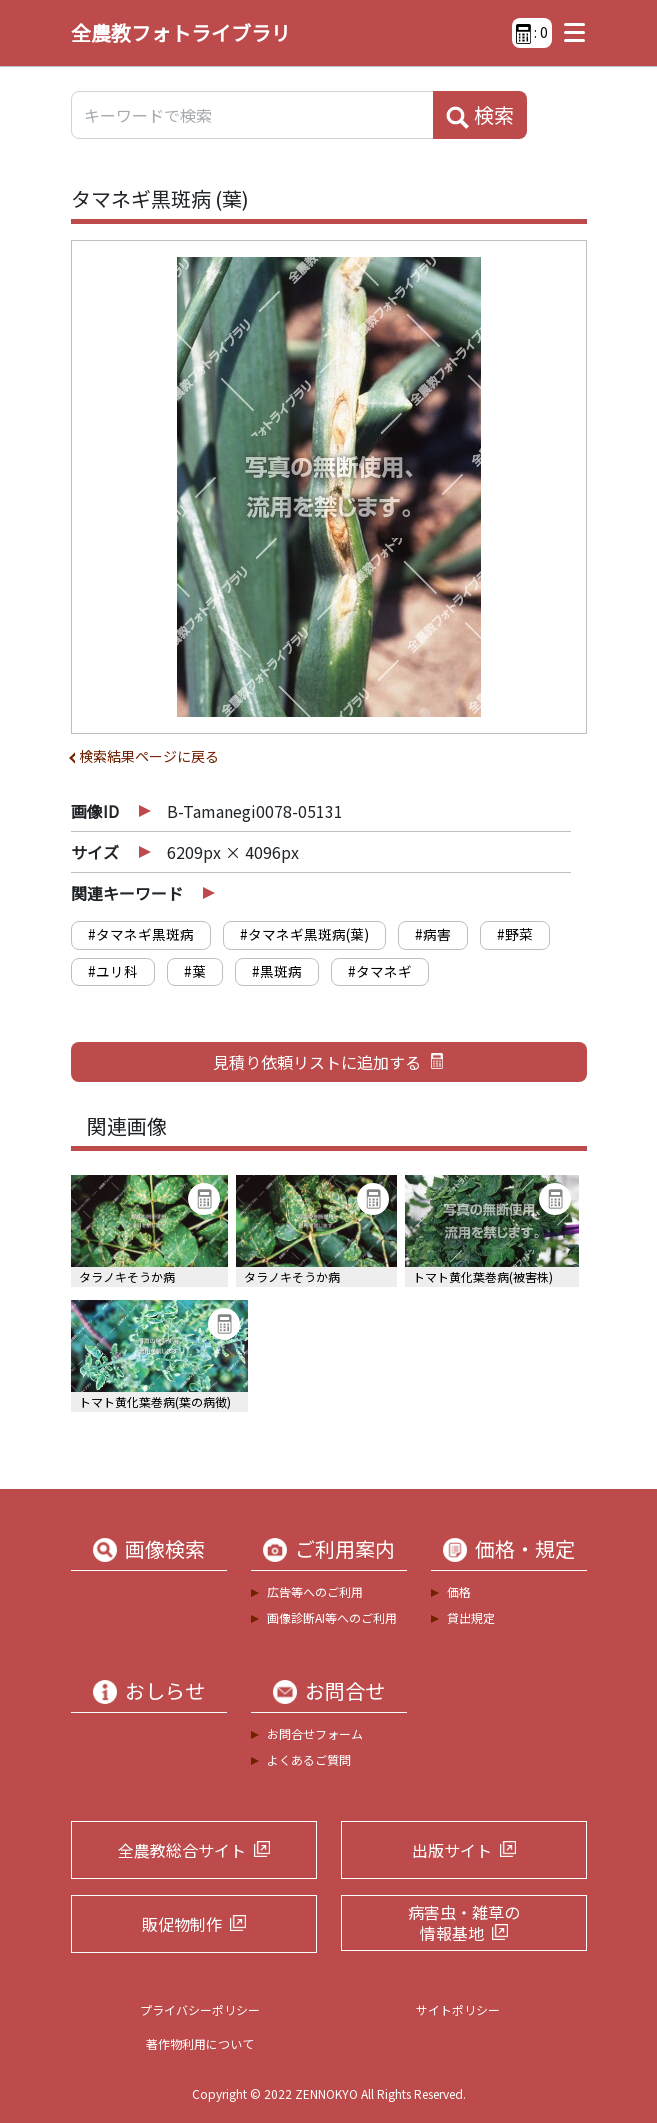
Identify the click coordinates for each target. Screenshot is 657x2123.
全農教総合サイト (182, 1850)
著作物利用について (200, 2043)
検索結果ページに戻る (149, 756)
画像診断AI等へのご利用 (332, 1617)
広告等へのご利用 (315, 1591)
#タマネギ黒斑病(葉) (304, 934)
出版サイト (452, 1850)
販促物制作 (182, 1924)
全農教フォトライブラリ (181, 32)
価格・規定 (525, 1549)
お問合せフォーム (315, 1733)
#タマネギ (380, 971)
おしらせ (165, 1691)
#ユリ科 (113, 971)
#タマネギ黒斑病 (141, 934)
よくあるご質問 (309, 1759)
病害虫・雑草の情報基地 (464, 1923)
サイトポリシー (458, 2009)
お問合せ (345, 1691)
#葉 (195, 971)
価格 (459, 1591)
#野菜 (515, 934)
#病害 (433, 934)
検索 (480, 115)
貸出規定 (471, 1617)
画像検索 (165, 1549)
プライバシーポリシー (200, 2009)
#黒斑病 (277, 971)
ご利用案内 (345, 1549)
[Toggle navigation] (569, 33)
